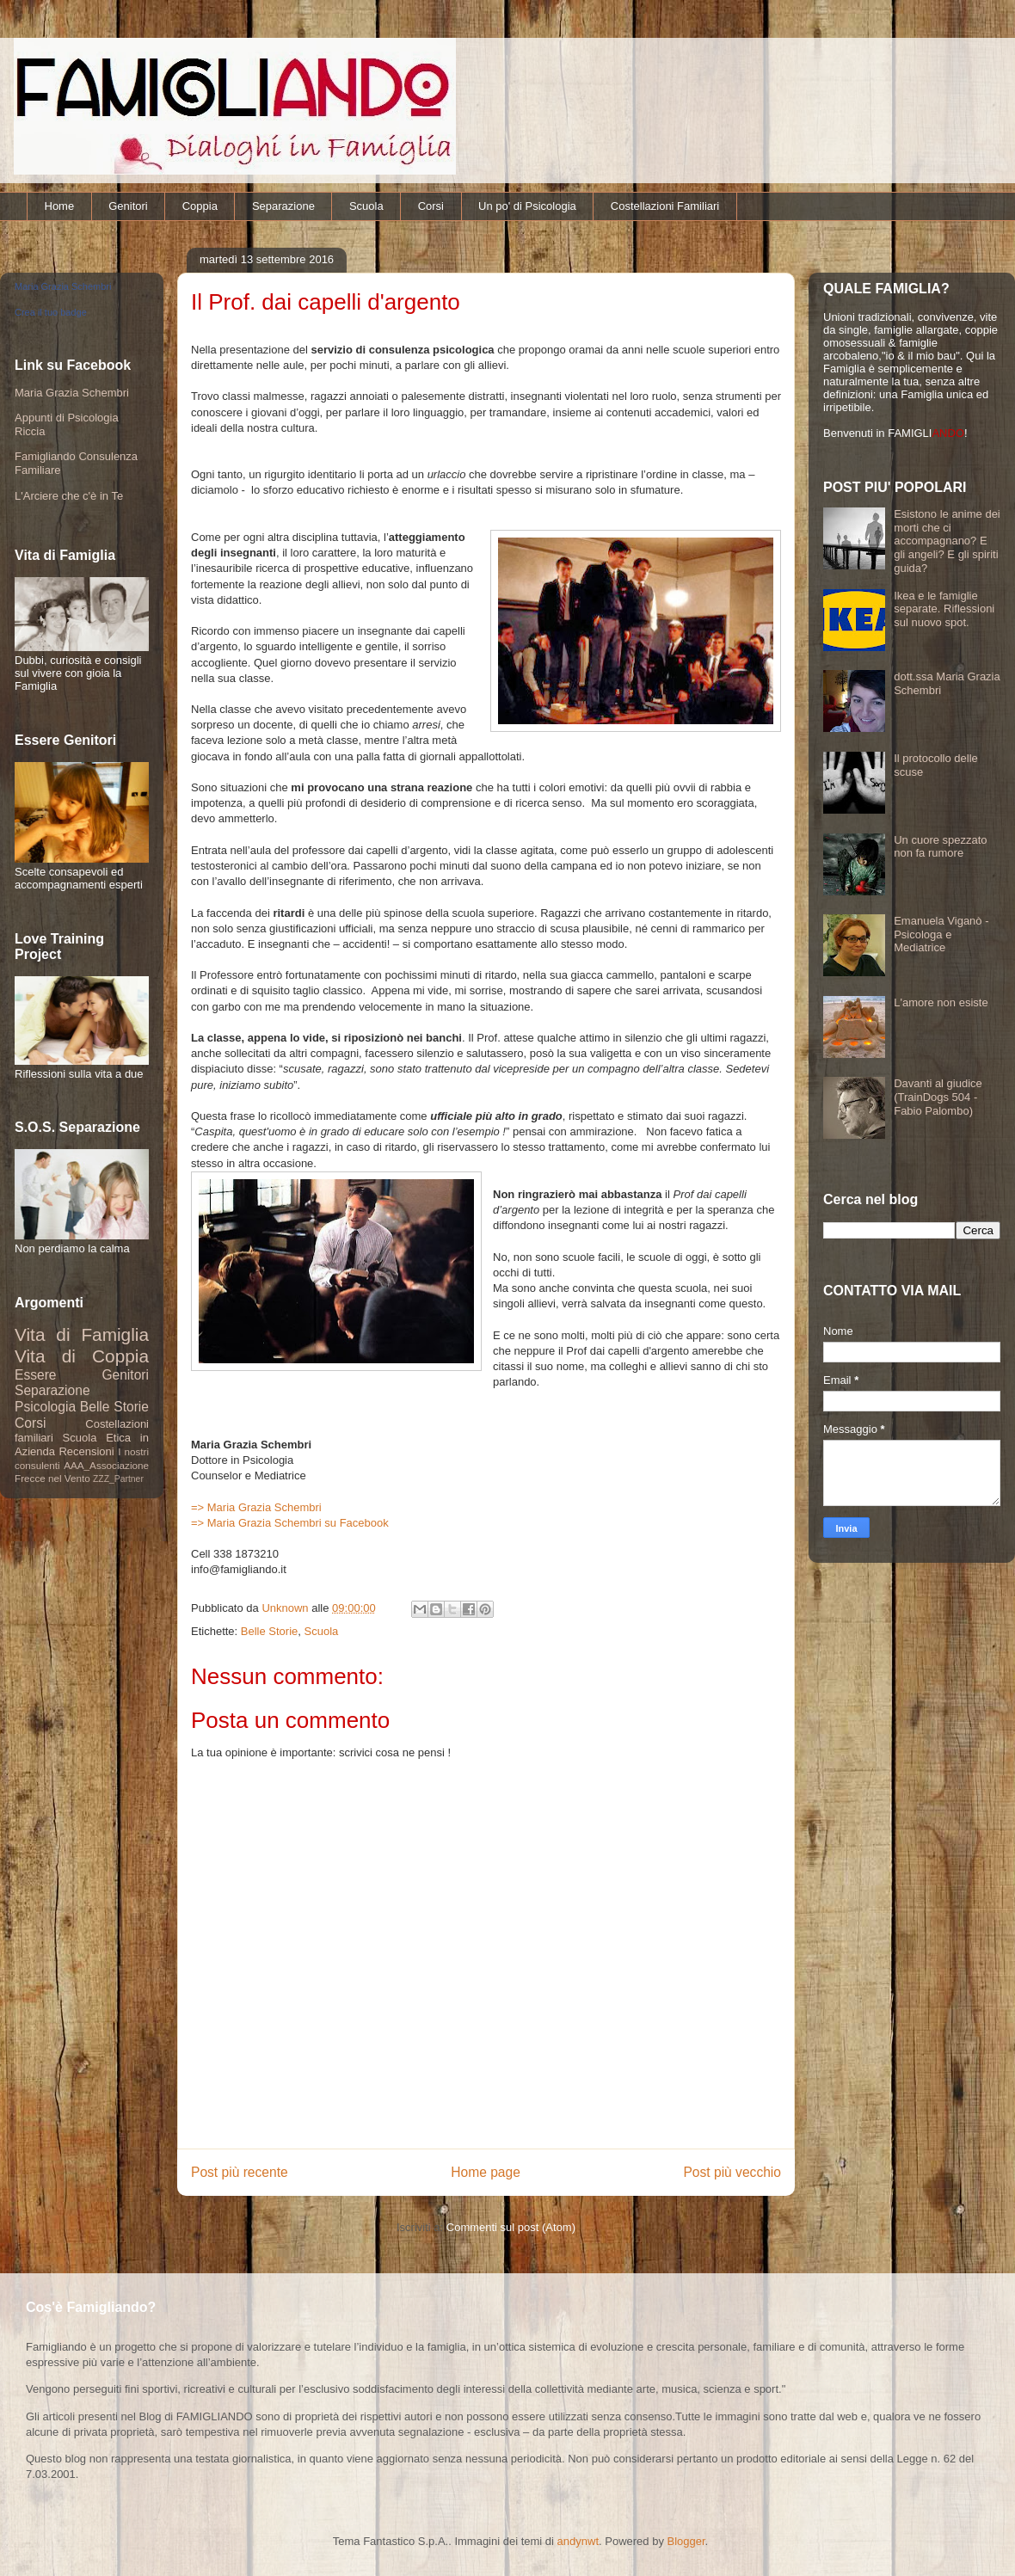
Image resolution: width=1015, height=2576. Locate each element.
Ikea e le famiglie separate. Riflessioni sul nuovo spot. (944, 609)
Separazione (283, 206)
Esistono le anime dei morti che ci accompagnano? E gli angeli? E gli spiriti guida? (947, 540)
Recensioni (86, 1451)
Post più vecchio (732, 2172)
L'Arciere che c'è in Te (69, 495)
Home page (485, 2172)
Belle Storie (269, 1631)
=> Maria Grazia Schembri (256, 1507)
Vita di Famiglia (82, 1334)
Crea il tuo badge (51, 312)
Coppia (200, 206)
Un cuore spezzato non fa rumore (940, 846)
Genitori (128, 206)
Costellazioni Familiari (665, 206)
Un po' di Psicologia (527, 206)
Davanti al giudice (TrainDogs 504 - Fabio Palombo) (938, 1096)
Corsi (431, 206)
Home (60, 206)
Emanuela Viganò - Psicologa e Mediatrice (941, 934)
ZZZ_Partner (118, 1479)
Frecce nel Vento (52, 1478)
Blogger (686, 2541)
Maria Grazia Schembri (63, 286)
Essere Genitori (82, 1375)
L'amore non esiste (940, 1002)
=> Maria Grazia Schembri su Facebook (290, 1522)
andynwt (578, 2541)
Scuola (366, 206)
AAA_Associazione (106, 1465)
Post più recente (239, 2172)
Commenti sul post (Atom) (510, 2227)
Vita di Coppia (82, 1356)
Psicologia (45, 1406)
